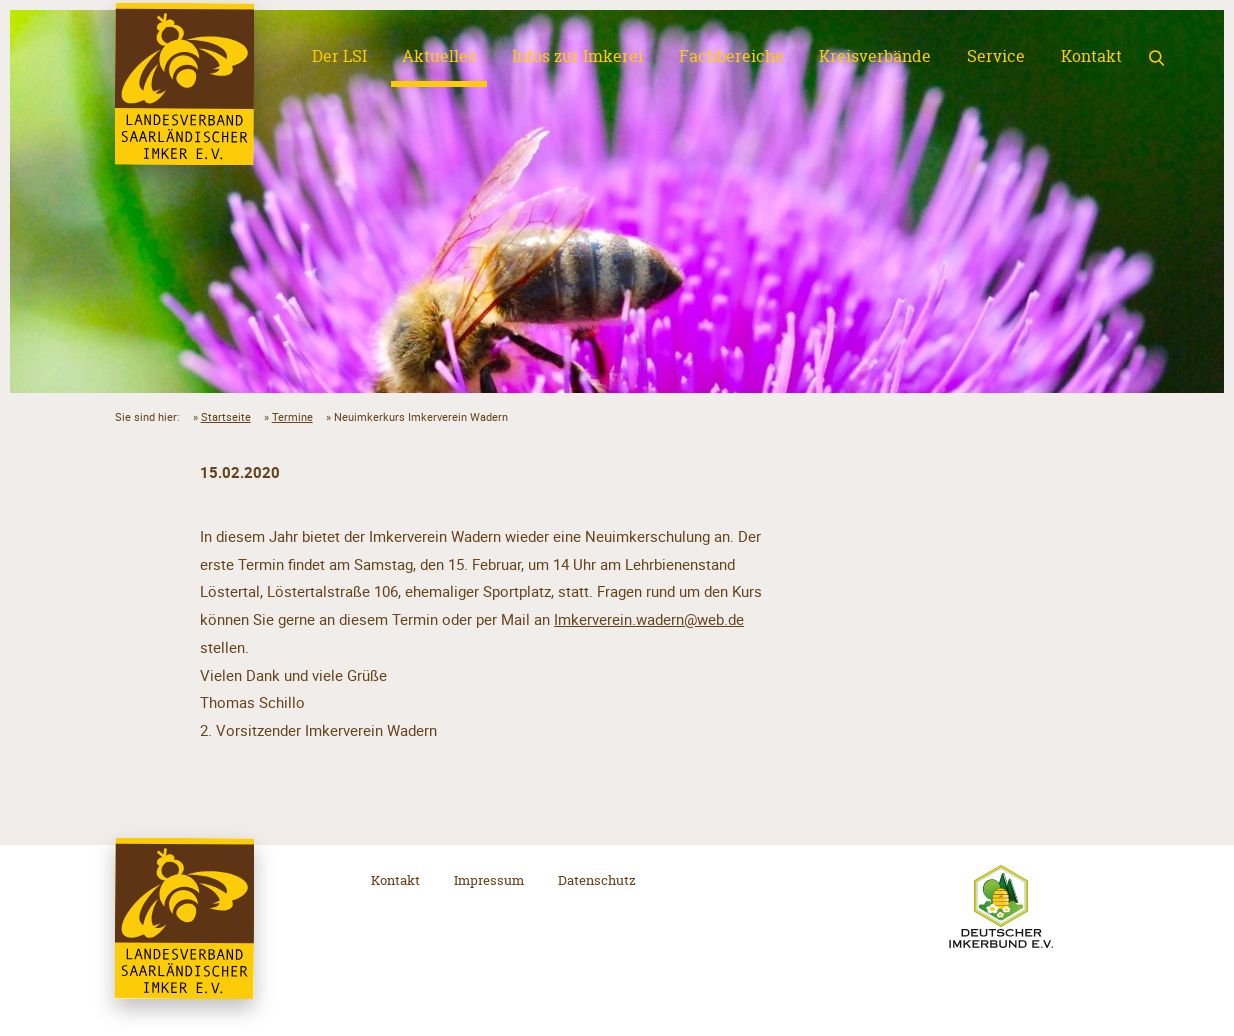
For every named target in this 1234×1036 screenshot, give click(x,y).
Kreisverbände (875, 56)
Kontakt (1091, 56)
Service (996, 56)
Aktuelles (439, 56)
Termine (292, 416)
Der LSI (339, 56)
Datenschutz (597, 880)
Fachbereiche (731, 56)
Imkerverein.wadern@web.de (649, 619)
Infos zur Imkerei (577, 56)
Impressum (489, 880)
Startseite (226, 416)
